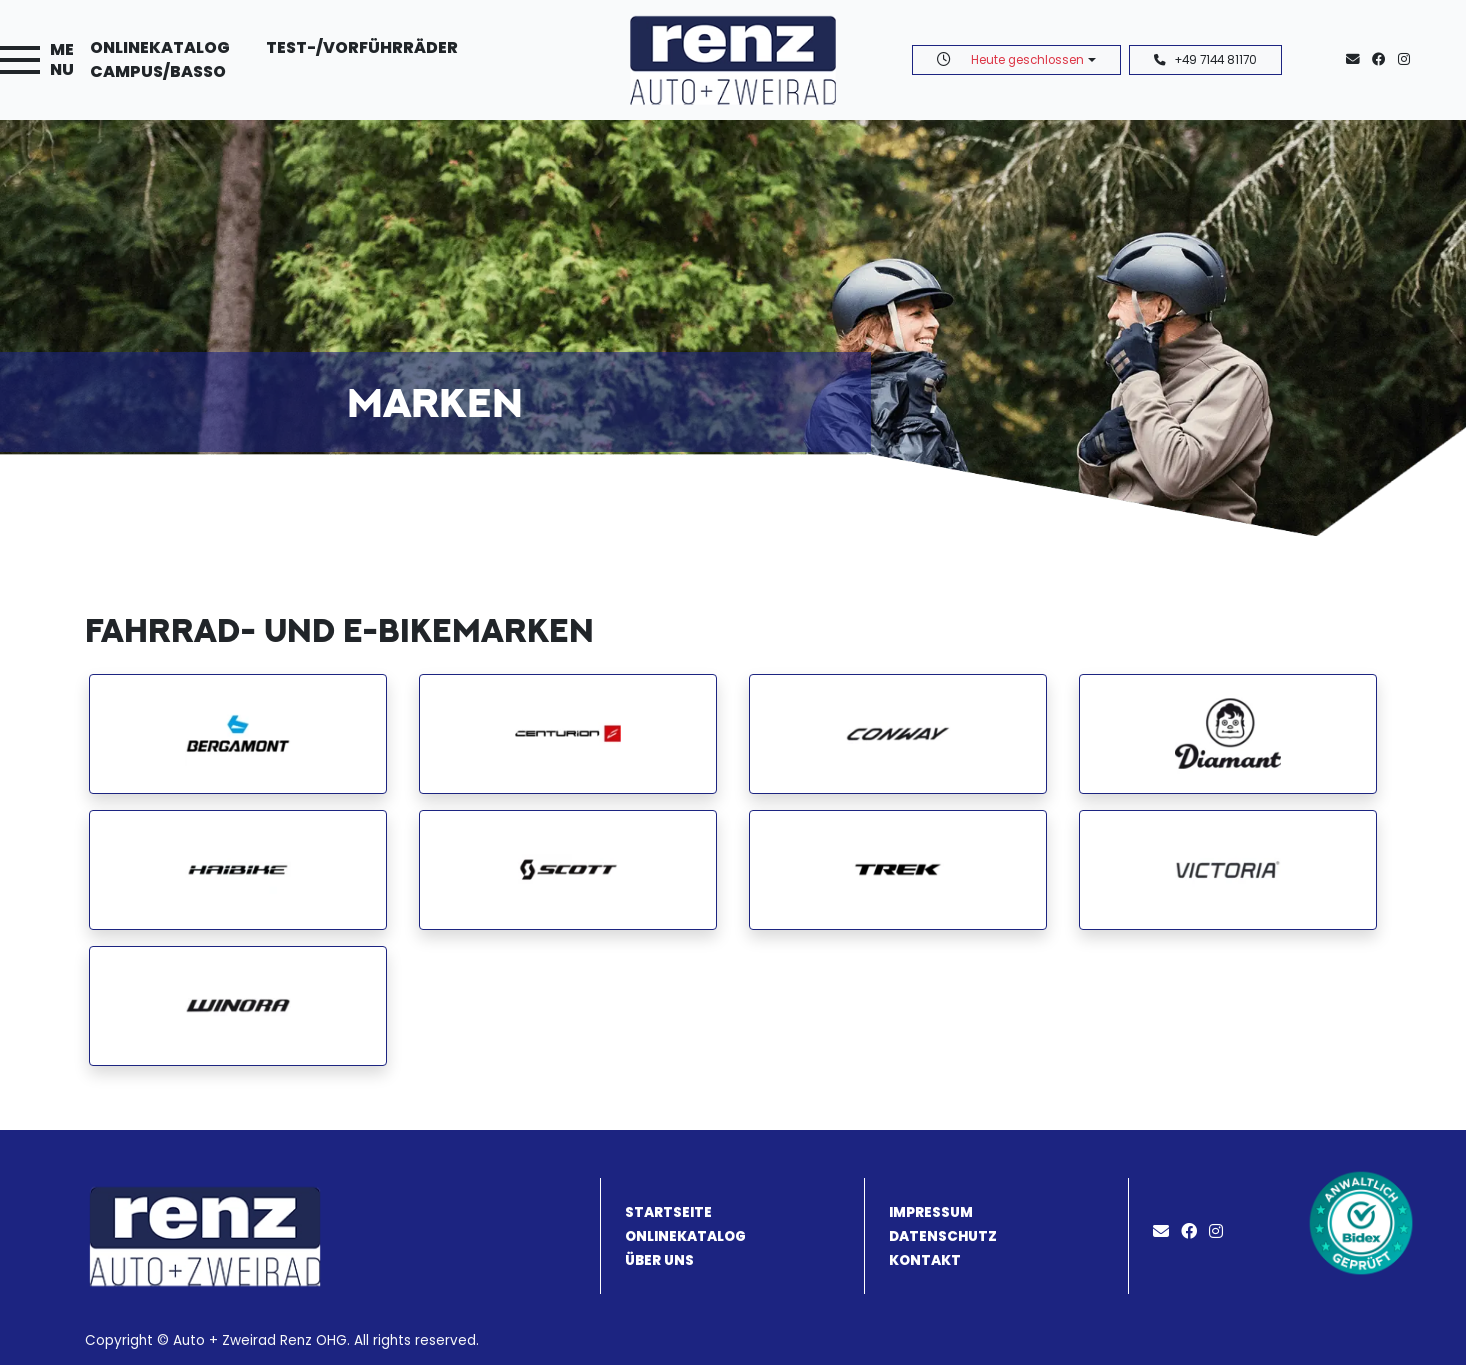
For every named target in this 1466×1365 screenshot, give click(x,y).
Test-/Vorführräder (362, 47)
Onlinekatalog (160, 47)
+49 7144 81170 (1205, 60)
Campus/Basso (158, 71)
